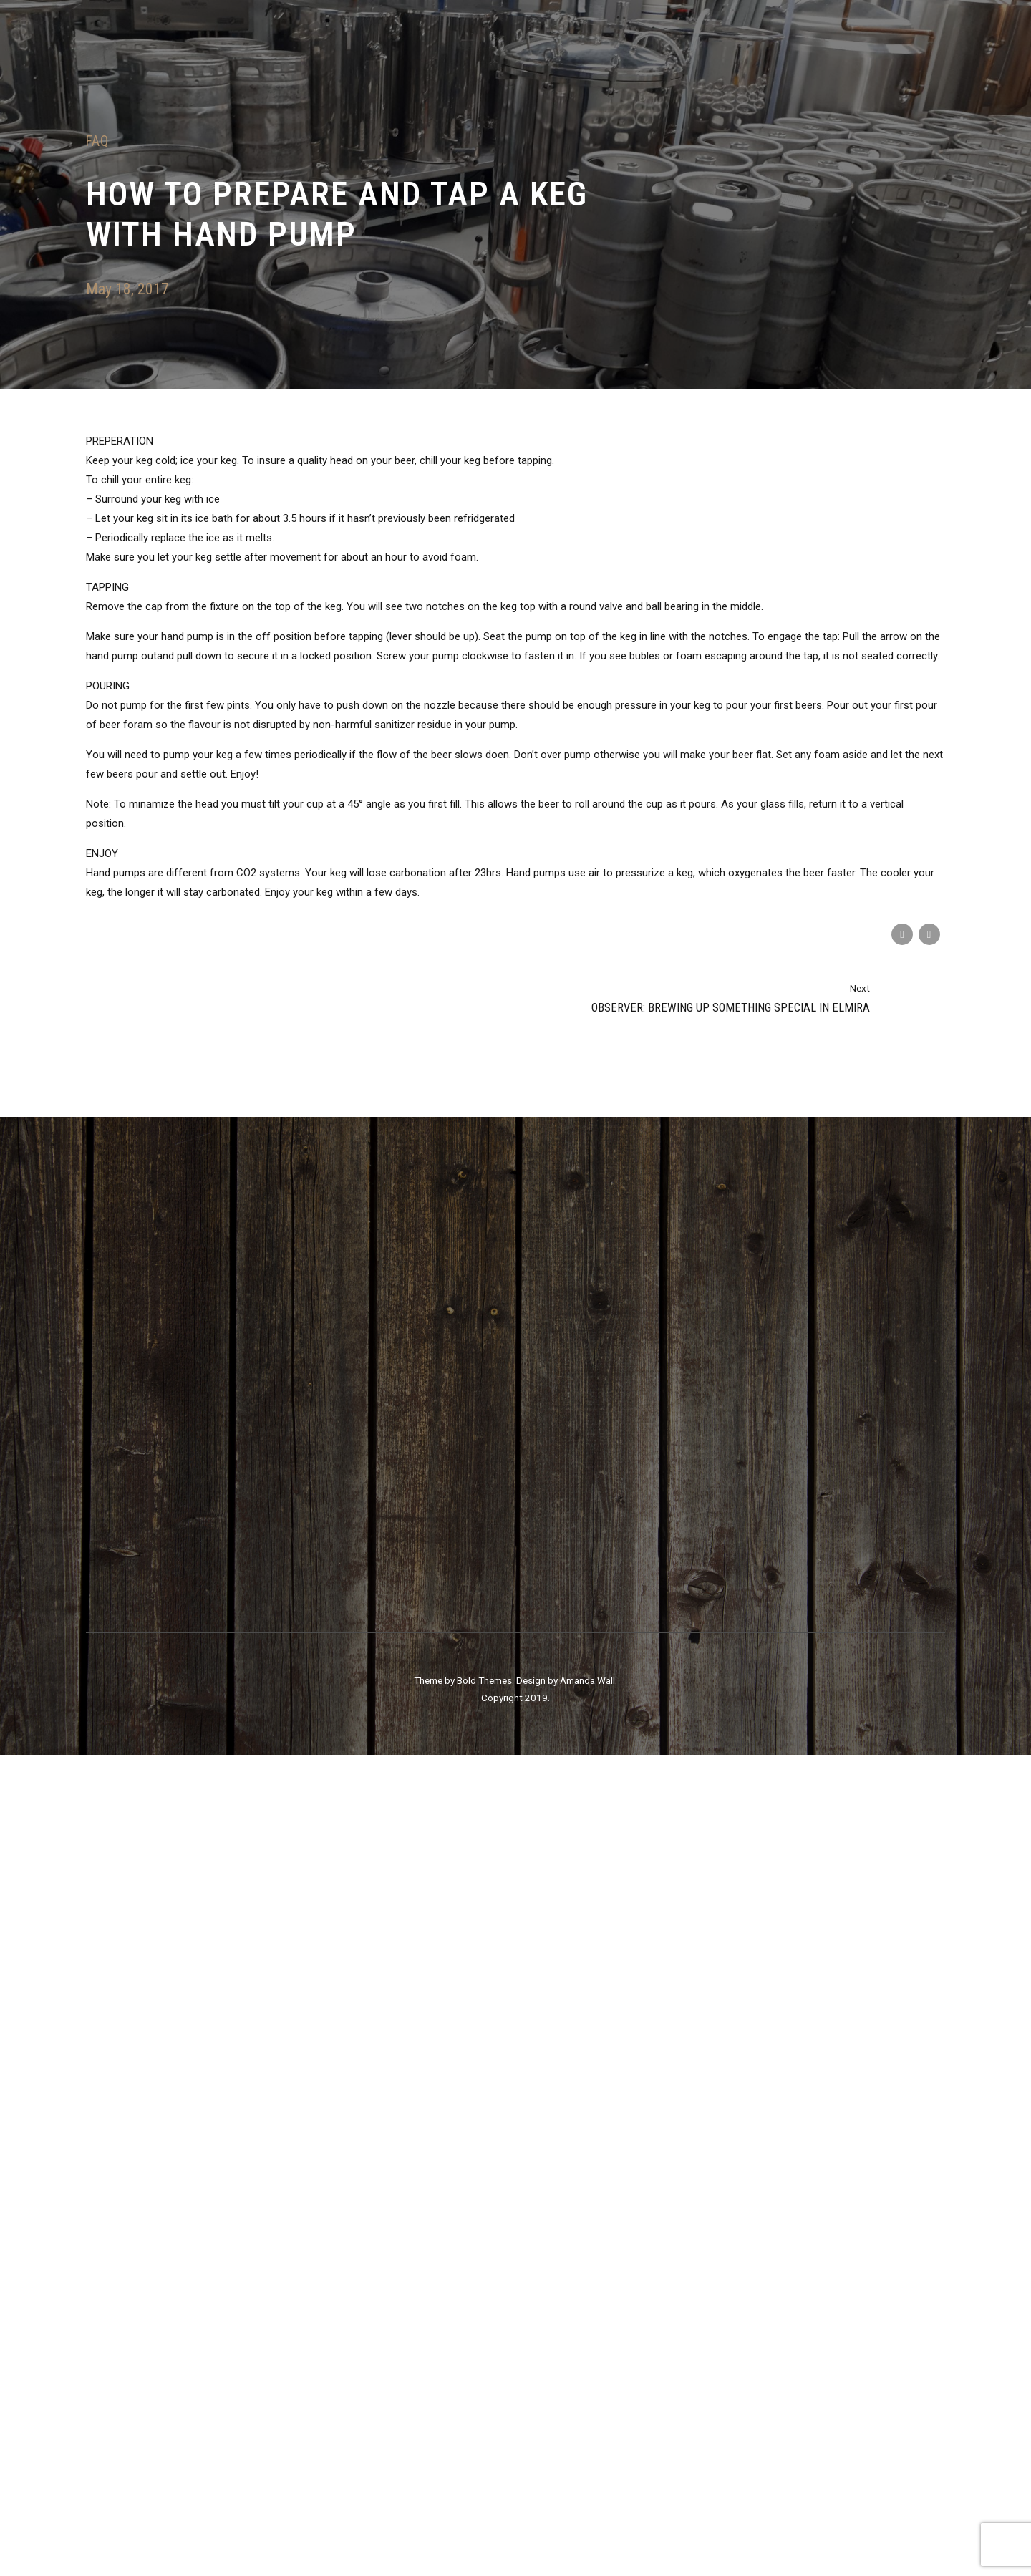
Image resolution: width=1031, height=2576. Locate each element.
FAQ (97, 141)
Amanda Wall (587, 2501)
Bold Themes (484, 2501)
